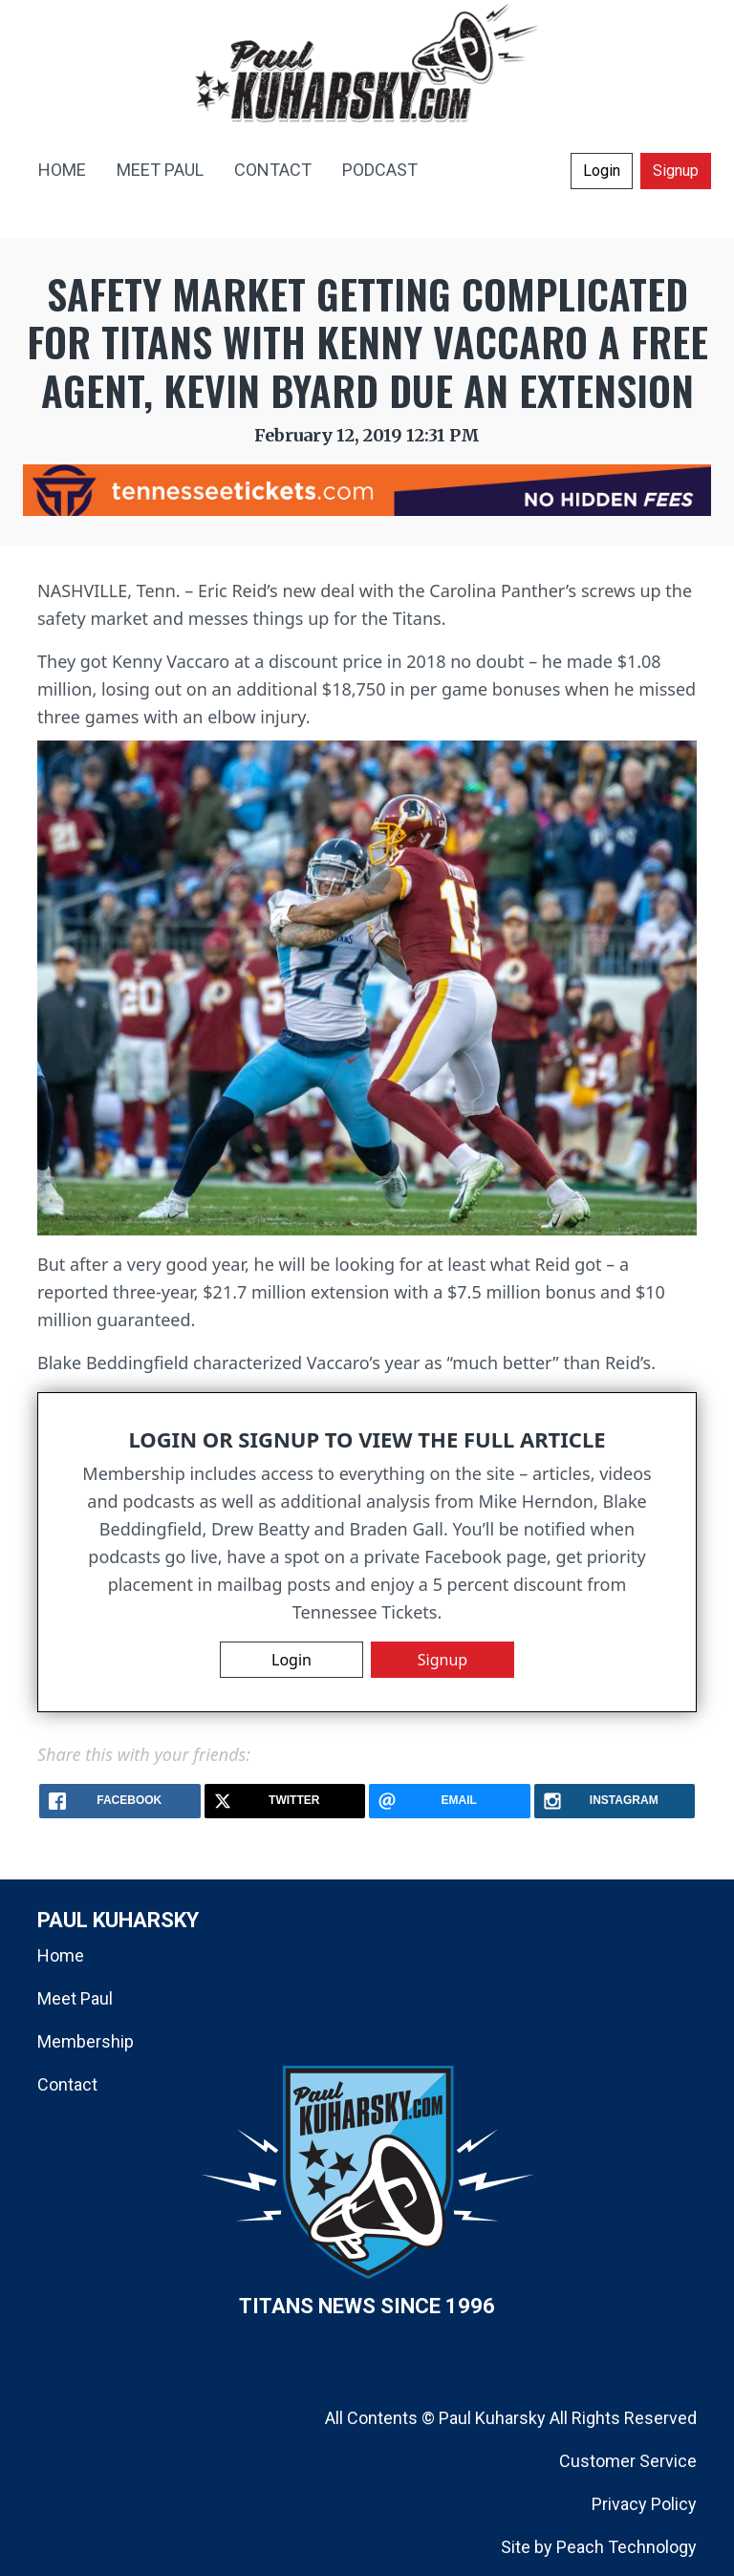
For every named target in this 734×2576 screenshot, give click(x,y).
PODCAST (380, 170)
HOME (62, 170)
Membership (85, 2041)
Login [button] (601, 170)
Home (60, 1955)
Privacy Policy (644, 2504)
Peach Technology (626, 2547)
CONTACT (273, 170)
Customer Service (628, 2461)
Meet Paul (75, 1998)
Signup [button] (676, 170)
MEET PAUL (160, 170)
